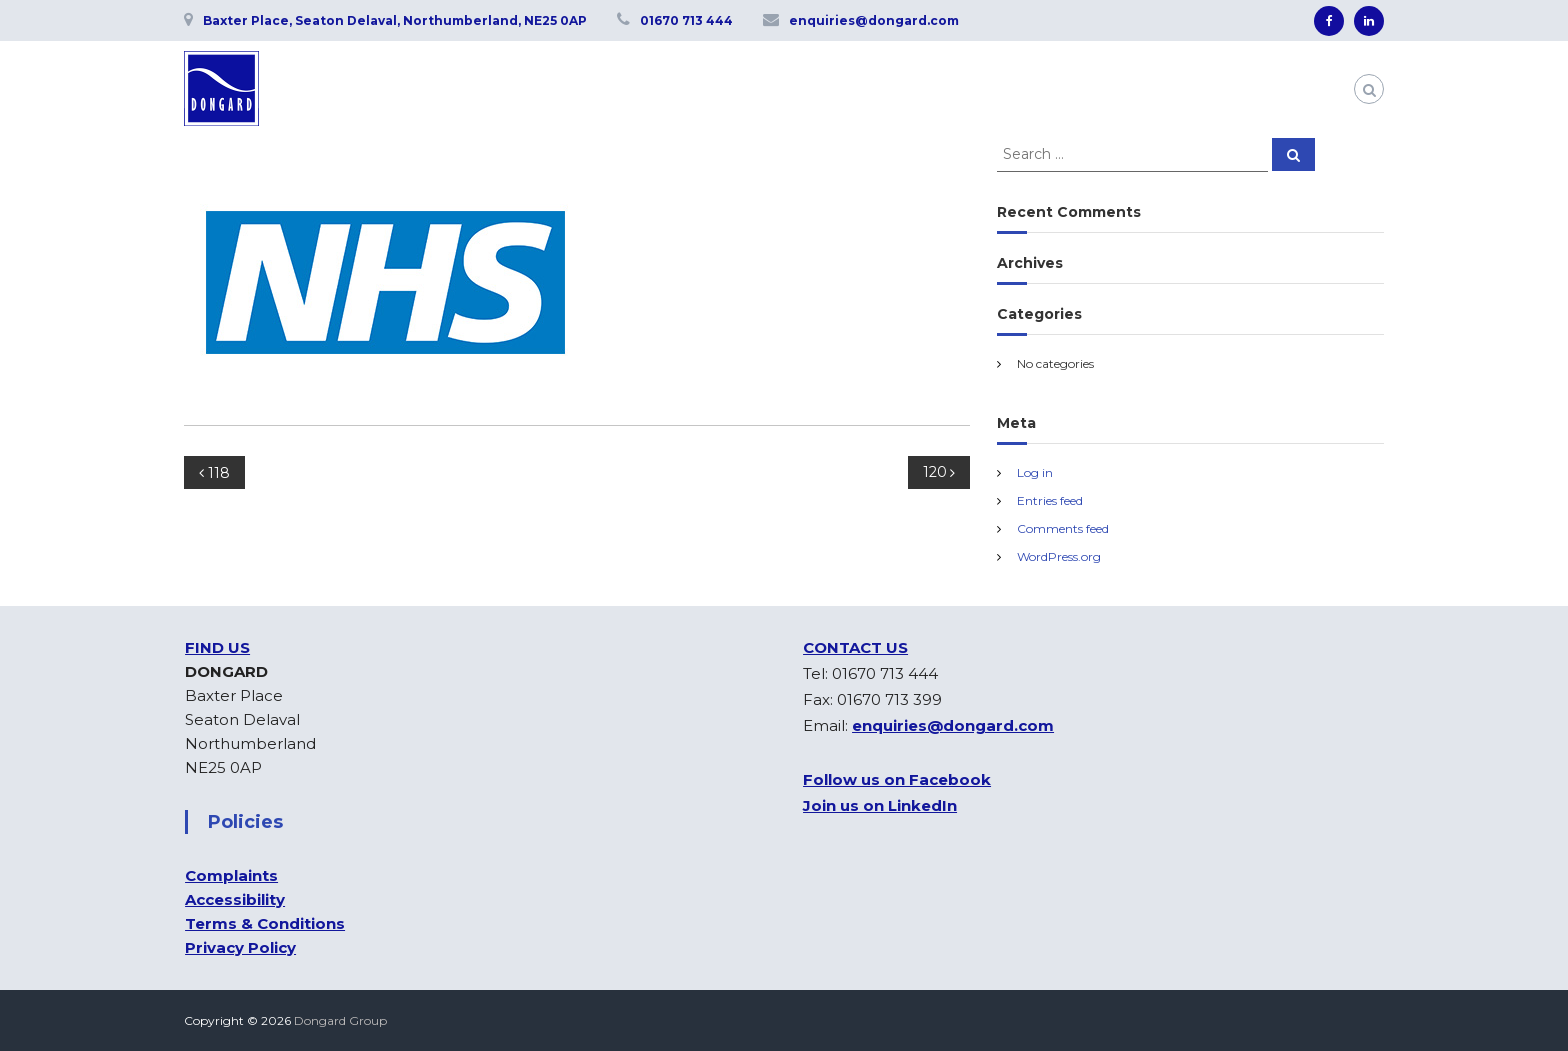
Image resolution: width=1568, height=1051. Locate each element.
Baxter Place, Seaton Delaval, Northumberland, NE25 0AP (395, 20)
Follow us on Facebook (897, 779)
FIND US (217, 647)
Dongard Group (340, 1020)
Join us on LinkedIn (880, 805)
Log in (1035, 472)
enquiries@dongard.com (874, 20)
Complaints (231, 875)
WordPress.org (1059, 556)
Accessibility (235, 899)
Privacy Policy (240, 947)
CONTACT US (855, 647)
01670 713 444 (686, 20)
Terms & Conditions (265, 923)
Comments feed (1063, 528)
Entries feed (1050, 500)
